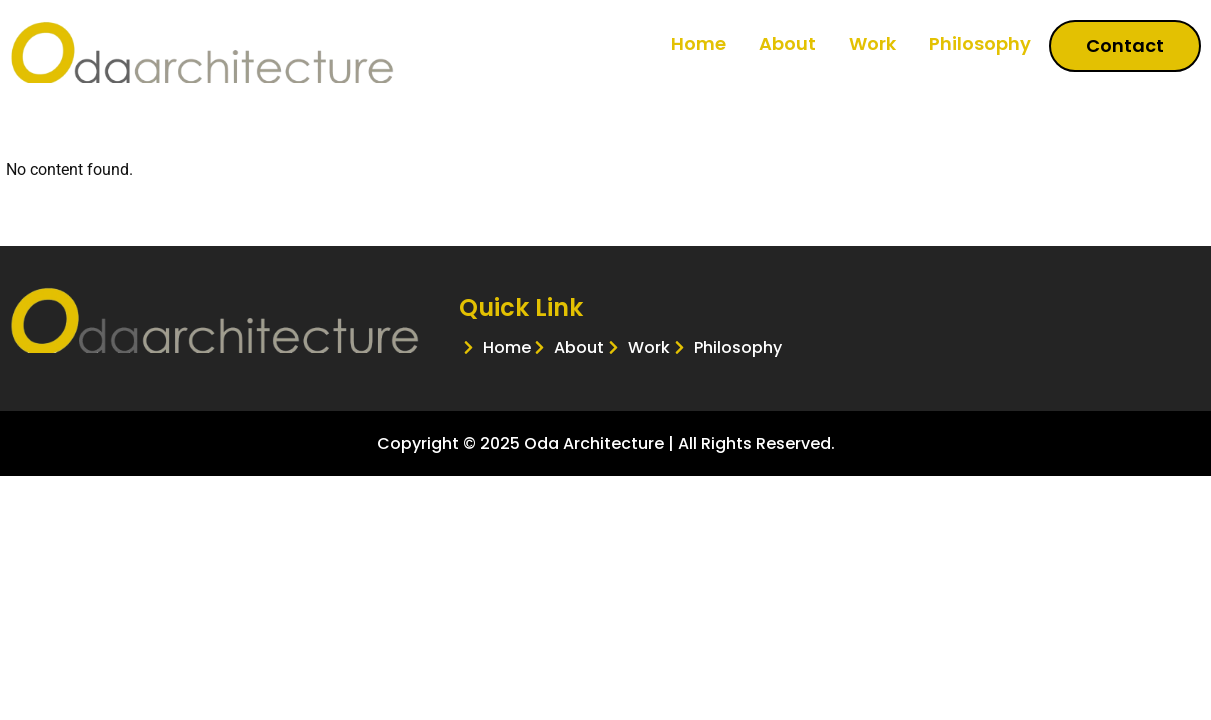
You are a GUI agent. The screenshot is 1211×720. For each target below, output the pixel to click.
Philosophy (980, 43)
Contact (1125, 45)
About (787, 43)
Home (698, 43)
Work (872, 43)
